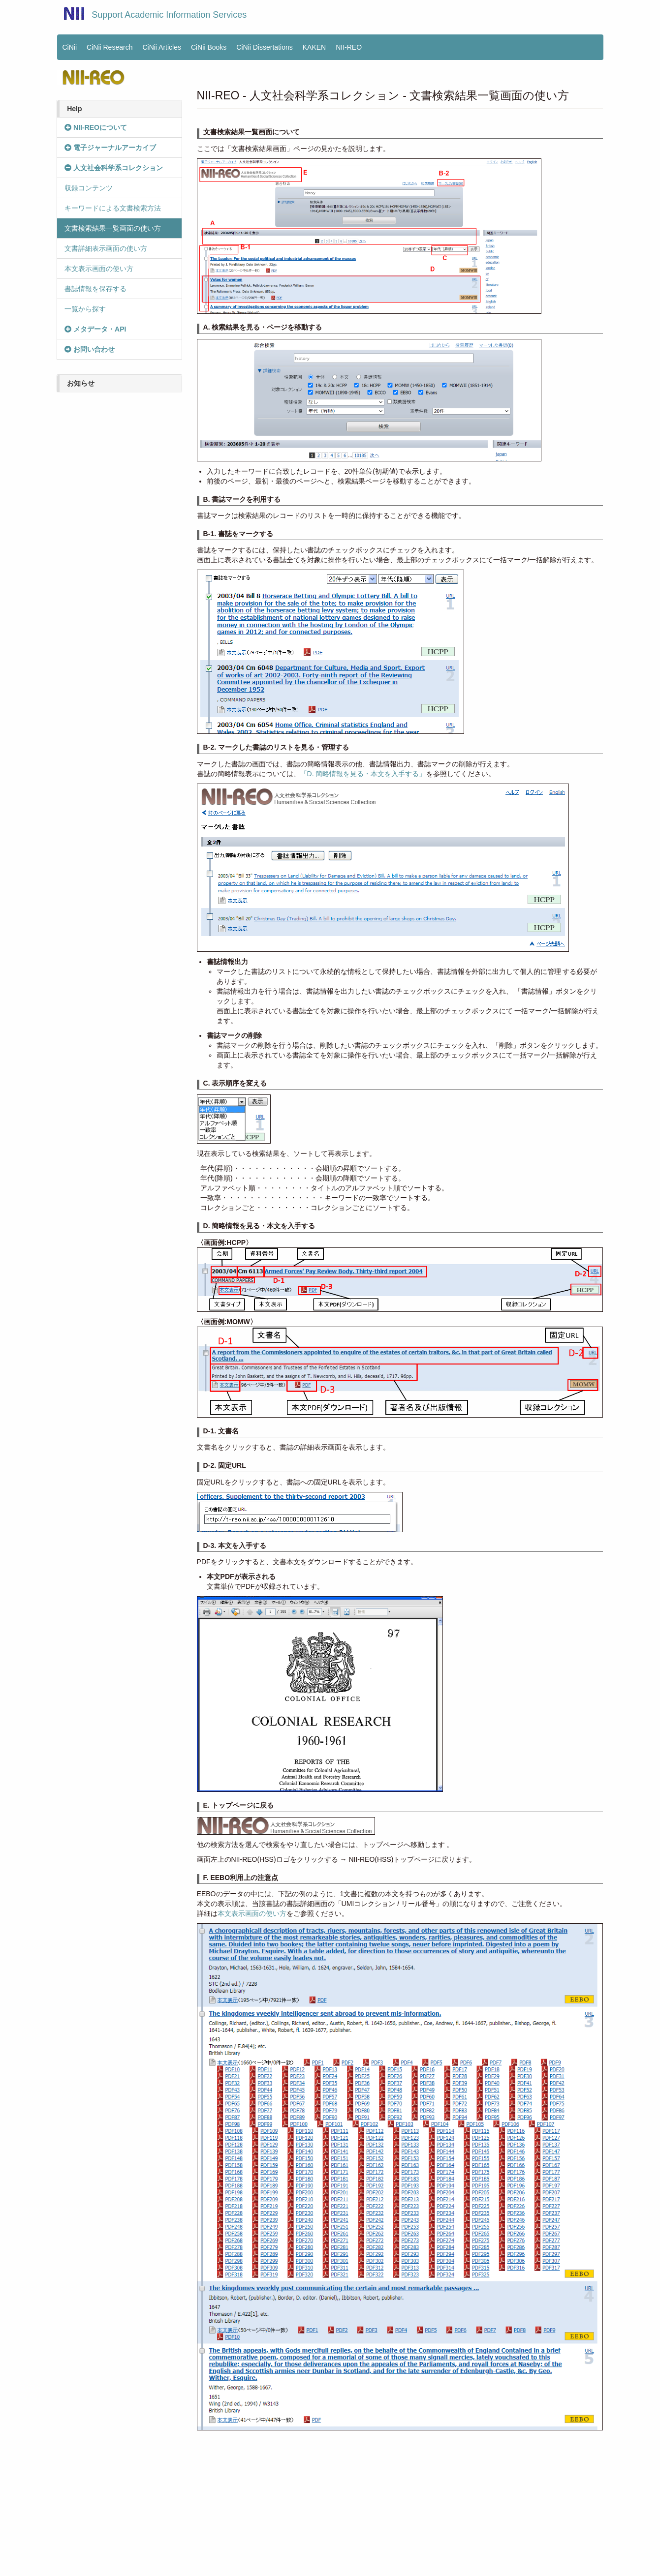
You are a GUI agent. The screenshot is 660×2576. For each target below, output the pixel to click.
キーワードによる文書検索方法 (112, 208)
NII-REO (349, 47)
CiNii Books (208, 47)
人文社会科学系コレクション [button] (113, 168)
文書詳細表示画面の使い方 (105, 248)
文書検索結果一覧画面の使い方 (112, 228)
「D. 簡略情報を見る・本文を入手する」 (363, 774)
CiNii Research (109, 47)
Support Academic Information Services (169, 15)
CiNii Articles (161, 47)
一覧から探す (85, 309)
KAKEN (314, 47)
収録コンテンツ (88, 188)
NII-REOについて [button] (95, 127)
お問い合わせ (89, 349)
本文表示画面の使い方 (98, 269)
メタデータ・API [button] (95, 329)
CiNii (70, 47)
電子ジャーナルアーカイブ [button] (110, 148)
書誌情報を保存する (95, 289)
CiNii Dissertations (264, 47)
